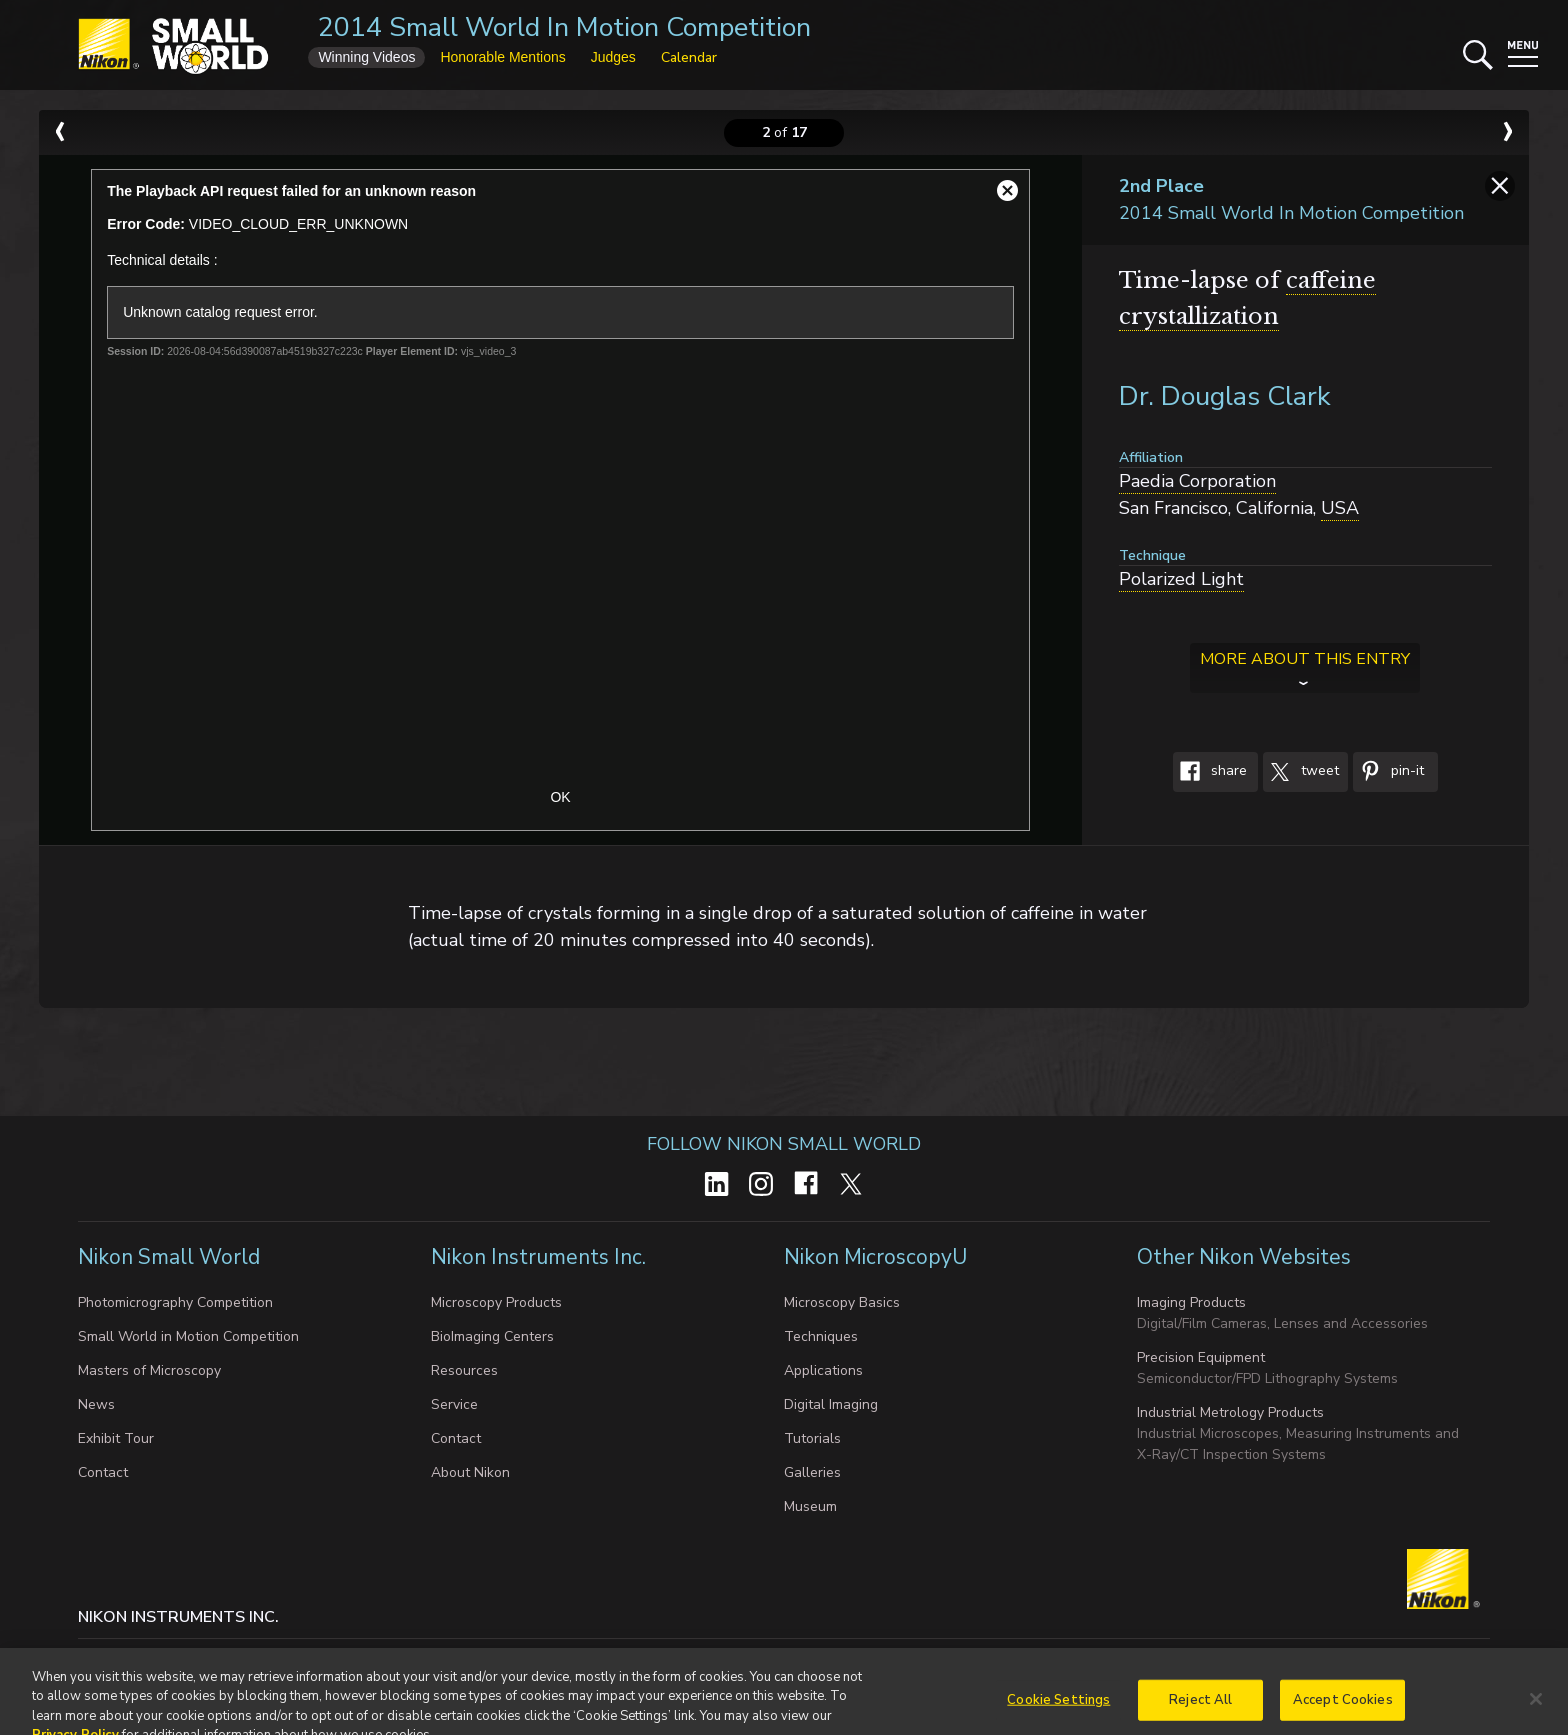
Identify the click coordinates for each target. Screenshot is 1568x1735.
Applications (823, 1370)
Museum (810, 1506)
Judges (613, 57)
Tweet (1301, 772)
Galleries (812, 1472)
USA (1340, 508)
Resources (464, 1370)
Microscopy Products (496, 1302)
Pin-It (1388, 772)
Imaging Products (1191, 1302)
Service (454, 1404)
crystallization (1199, 316)
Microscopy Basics (842, 1302)
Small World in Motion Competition (188, 1336)
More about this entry (1305, 659)
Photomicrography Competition (175, 1302)
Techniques (821, 1336)
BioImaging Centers (492, 1336)
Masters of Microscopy (149, 1370)
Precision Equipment (1201, 1357)
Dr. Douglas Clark (1225, 396)
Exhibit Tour (116, 1438)
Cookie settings (276, 1658)
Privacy (181, 1658)
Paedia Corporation (1197, 481)
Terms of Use (705, 1658)
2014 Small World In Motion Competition (564, 27)
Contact (103, 1472)
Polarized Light (1181, 579)
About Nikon (470, 1472)
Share (1210, 772)
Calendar (689, 57)
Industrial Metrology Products (1230, 1412)
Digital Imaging (831, 1404)
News (96, 1404)
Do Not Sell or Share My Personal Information (493, 1658)
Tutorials (812, 1438)
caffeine (1331, 280)
